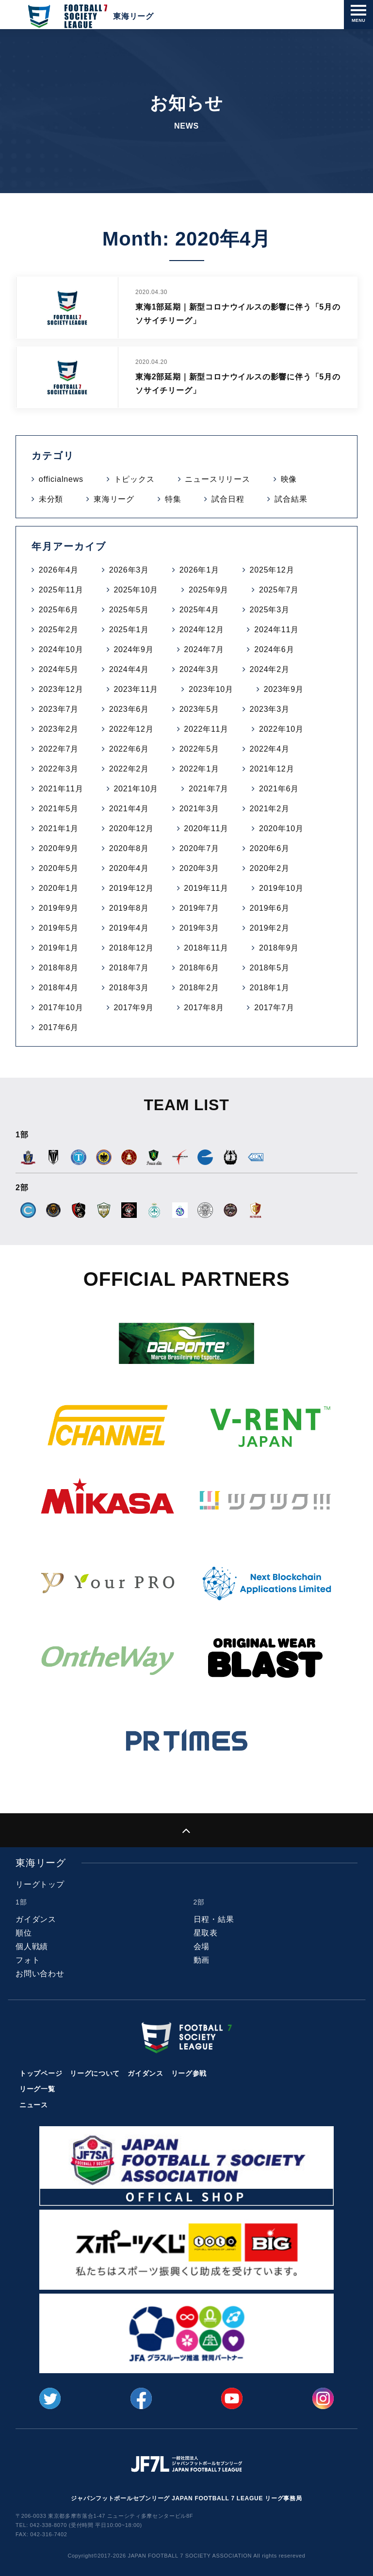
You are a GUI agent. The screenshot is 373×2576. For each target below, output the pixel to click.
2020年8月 (129, 848)
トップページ (40, 2073)
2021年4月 (129, 808)
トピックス (134, 479)
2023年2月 (59, 729)
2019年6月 (270, 908)
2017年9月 (133, 1007)
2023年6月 (129, 709)
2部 (199, 1902)
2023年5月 (199, 709)
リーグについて (95, 2073)
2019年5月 (59, 928)
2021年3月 (199, 808)
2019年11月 (206, 888)
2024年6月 (274, 649)
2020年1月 (59, 888)
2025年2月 (59, 629)
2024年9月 (133, 649)
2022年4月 (270, 749)
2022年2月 (129, 769)
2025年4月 (199, 610)
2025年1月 (129, 629)
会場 (202, 1946)
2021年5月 (59, 808)
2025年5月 (129, 610)
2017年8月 (204, 1007)
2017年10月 (61, 1007)
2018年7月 (129, 968)
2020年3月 (199, 868)
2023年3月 (270, 709)
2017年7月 (274, 1007)
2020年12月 (131, 828)
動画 (202, 1960)
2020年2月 (270, 868)
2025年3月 (270, 610)
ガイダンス (36, 1919)
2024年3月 (199, 669)
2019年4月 (129, 928)
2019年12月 (131, 888)
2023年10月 (211, 689)
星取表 (206, 1933)
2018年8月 (59, 968)
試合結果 (291, 499)
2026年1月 (199, 570)
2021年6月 (279, 789)
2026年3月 (129, 570)
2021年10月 (136, 789)
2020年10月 (281, 828)
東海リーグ (114, 499)
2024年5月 (59, 669)
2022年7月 (59, 749)
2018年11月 (206, 948)
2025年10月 (136, 590)
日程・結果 (214, 1919)
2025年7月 (279, 590)
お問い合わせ (40, 1973)
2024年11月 (276, 629)
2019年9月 (59, 908)
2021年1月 (59, 828)
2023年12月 (61, 689)
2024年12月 (201, 629)
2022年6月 (129, 749)
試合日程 (227, 499)
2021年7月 (208, 789)
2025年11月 (61, 590)
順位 (24, 1933)
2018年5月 (270, 968)
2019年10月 (281, 888)
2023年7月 (59, 709)
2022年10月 (281, 729)
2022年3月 (59, 769)
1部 (21, 1902)
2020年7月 (199, 848)
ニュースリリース (217, 479)
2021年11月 (61, 789)
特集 (173, 499)
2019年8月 (129, 908)
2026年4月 (59, 570)
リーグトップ (40, 1884)
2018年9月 (279, 948)
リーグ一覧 (37, 2089)
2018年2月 (199, 988)
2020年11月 (206, 828)
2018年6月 (199, 968)
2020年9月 (59, 848)
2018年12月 (131, 948)
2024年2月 (270, 669)
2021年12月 (272, 769)
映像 (289, 479)
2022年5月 (199, 749)
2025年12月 (272, 570)
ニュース (33, 2105)
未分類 (51, 499)
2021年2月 (270, 808)
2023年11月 (136, 689)
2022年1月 (199, 769)
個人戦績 (32, 1946)
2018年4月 (59, 988)
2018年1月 (270, 988)
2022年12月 (131, 729)
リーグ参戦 (189, 2073)
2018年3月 (129, 988)
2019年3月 (199, 928)
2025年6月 (59, 610)
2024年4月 (129, 669)
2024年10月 (61, 649)
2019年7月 (199, 908)
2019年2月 (270, 928)
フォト (28, 1960)
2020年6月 (270, 848)
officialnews (61, 479)
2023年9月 (284, 689)
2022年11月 (206, 729)
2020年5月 (59, 868)
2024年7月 (204, 649)
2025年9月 (208, 590)
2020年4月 (129, 868)
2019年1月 (59, 948)
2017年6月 (59, 1027)
